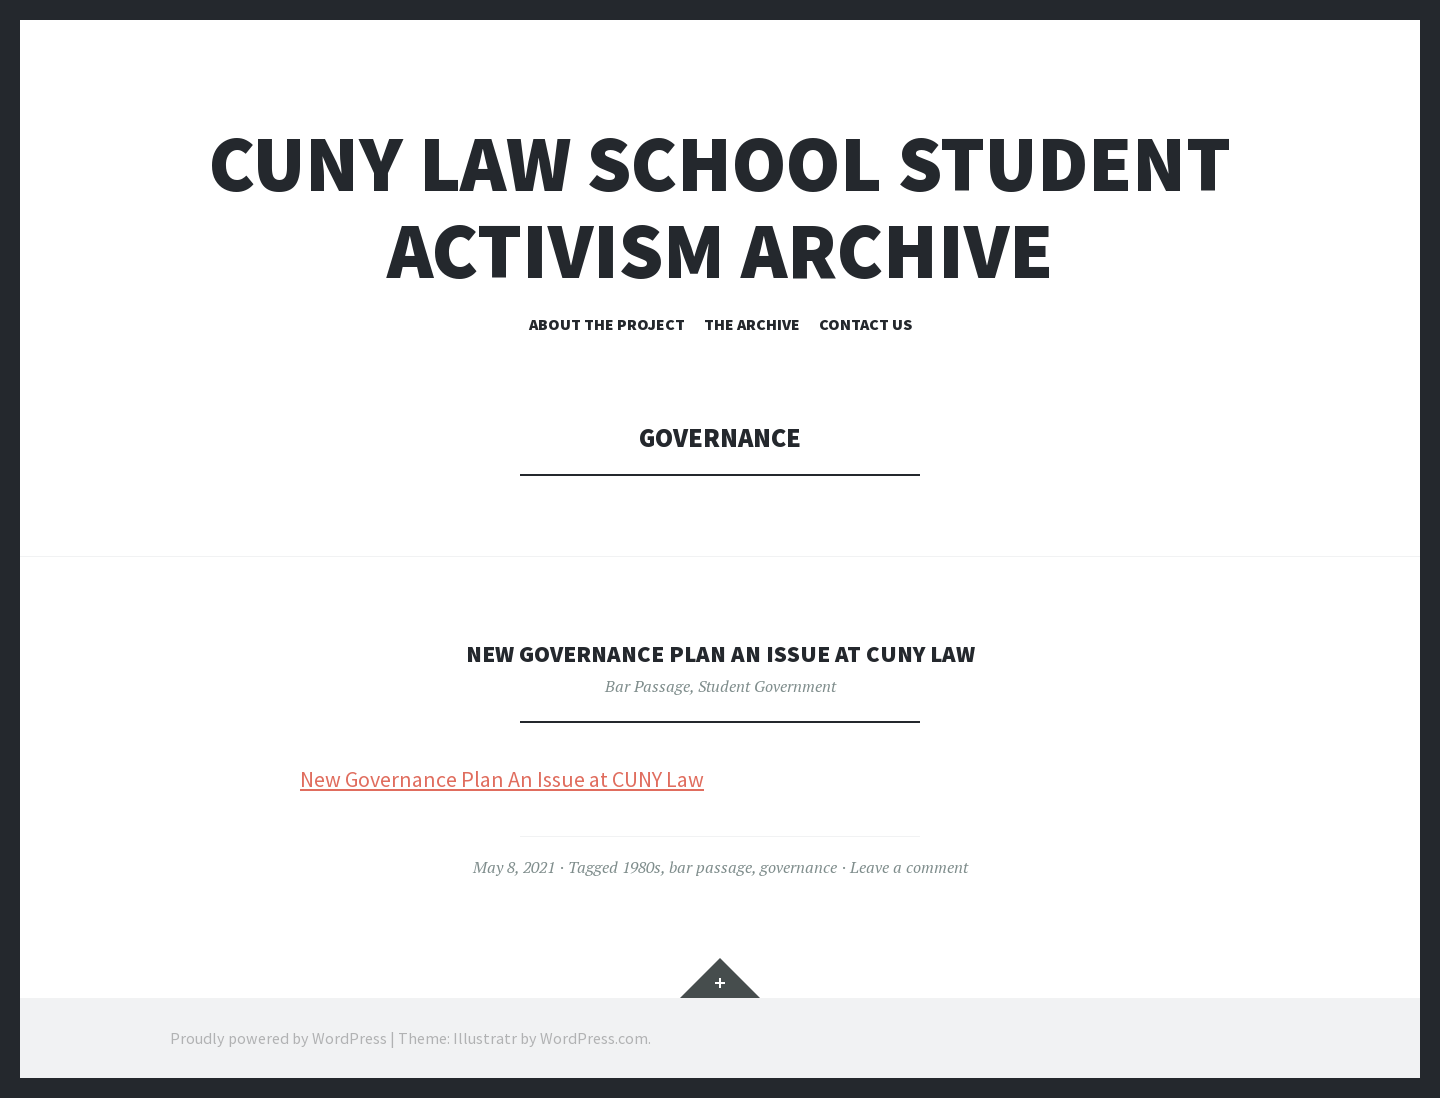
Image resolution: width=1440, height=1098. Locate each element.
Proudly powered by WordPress (278, 1038)
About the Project (607, 324)
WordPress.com (594, 1038)
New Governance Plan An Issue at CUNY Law (720, 652)
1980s (641, 867)
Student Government (767, 686)
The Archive (752, 324)
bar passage (710, 867)
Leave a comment (909, 867)
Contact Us (865, 324)
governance (798, 867)
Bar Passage (647, 686)
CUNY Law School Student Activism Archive (720, 207)
